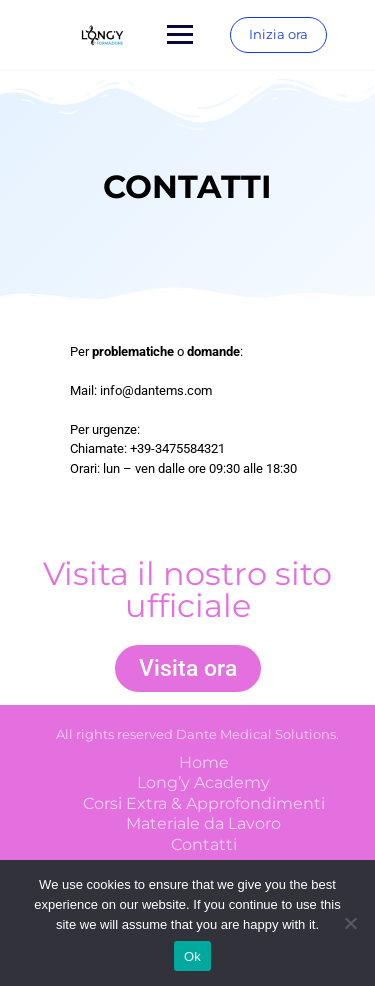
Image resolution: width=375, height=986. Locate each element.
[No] (350, 923)
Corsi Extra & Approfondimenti (204, 803)
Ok (192, 956)
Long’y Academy (203, 782)
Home (204, 762)
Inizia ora (278, 34)
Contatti (204, 844)
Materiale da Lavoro (203, 823)
